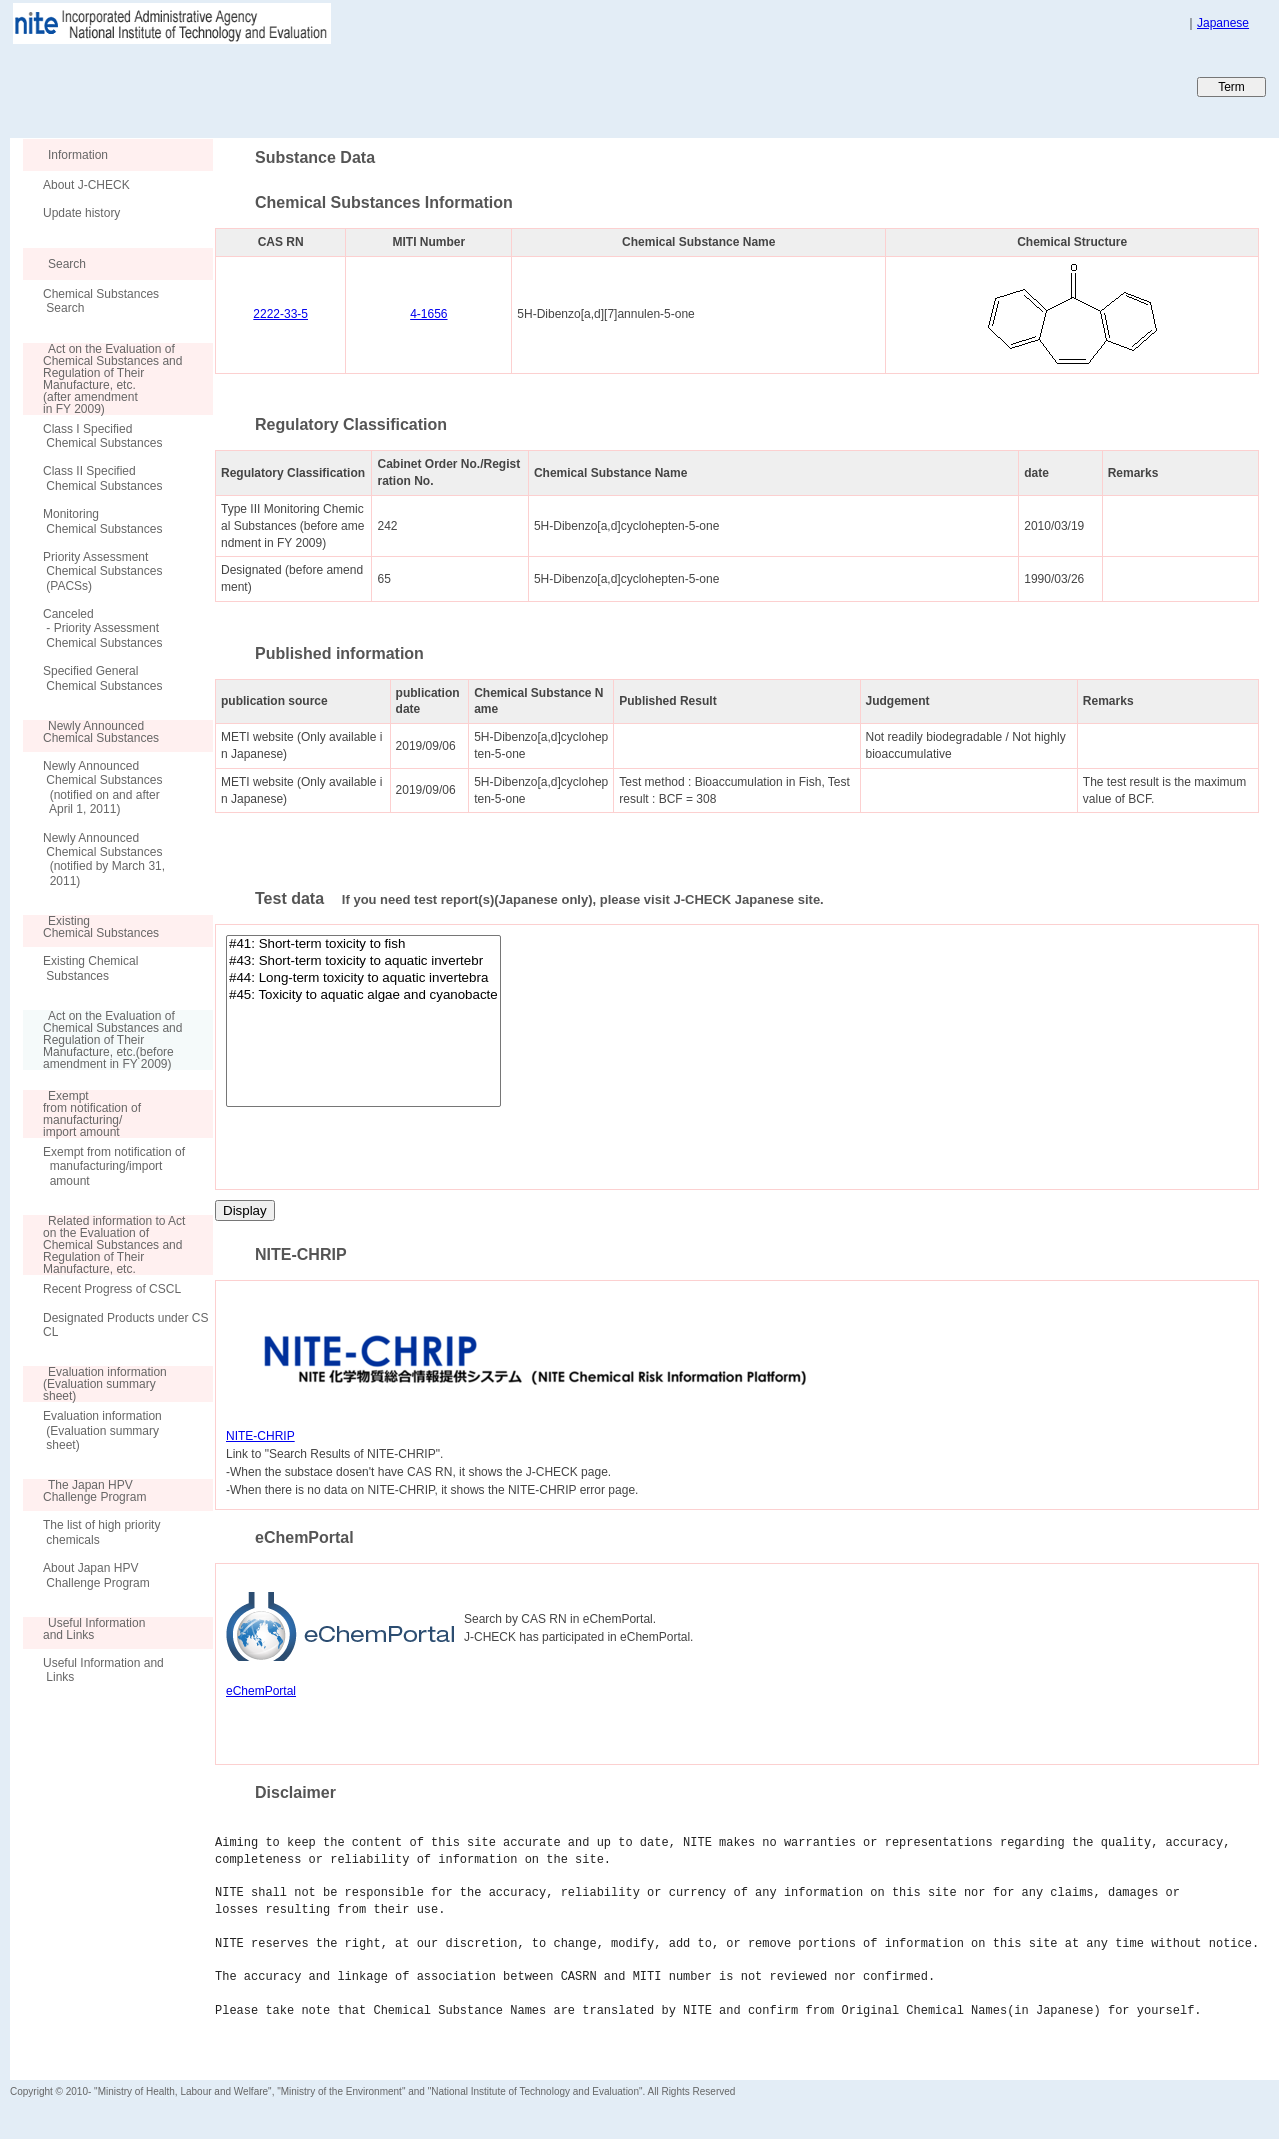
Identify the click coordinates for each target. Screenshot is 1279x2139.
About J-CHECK (86, 185)
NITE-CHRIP (260, 1436)
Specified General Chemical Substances (102, 678)
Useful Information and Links (103, 1670)
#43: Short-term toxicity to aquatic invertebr (363, 961)
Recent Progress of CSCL (112, 1289)
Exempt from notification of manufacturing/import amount (114, 1166)
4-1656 (428, 314)
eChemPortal (261, 1691)
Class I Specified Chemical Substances (102, 436)
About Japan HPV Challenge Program (96, 1575)
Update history (81, 213)
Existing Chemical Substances (90, 968)
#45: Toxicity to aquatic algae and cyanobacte (363, 995)
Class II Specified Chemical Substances (102, 478)
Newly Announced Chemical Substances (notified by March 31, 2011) (104, 859)
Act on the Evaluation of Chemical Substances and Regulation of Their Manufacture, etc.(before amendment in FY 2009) (102, 1040)
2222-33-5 (280, 314)
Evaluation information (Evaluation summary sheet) (102, 1430)
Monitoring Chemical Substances (102, 521)
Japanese (1223, 23)
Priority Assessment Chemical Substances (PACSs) (102, 571)
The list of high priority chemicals (101, 1532)
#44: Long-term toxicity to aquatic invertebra (363, 978)
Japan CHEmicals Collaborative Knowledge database (252, 86)
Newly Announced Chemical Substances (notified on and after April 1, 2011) (102, 787)
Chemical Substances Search (101, 301)
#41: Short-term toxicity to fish (363, 944)
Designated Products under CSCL (125, 1325)
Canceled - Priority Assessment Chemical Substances (102, 628)
